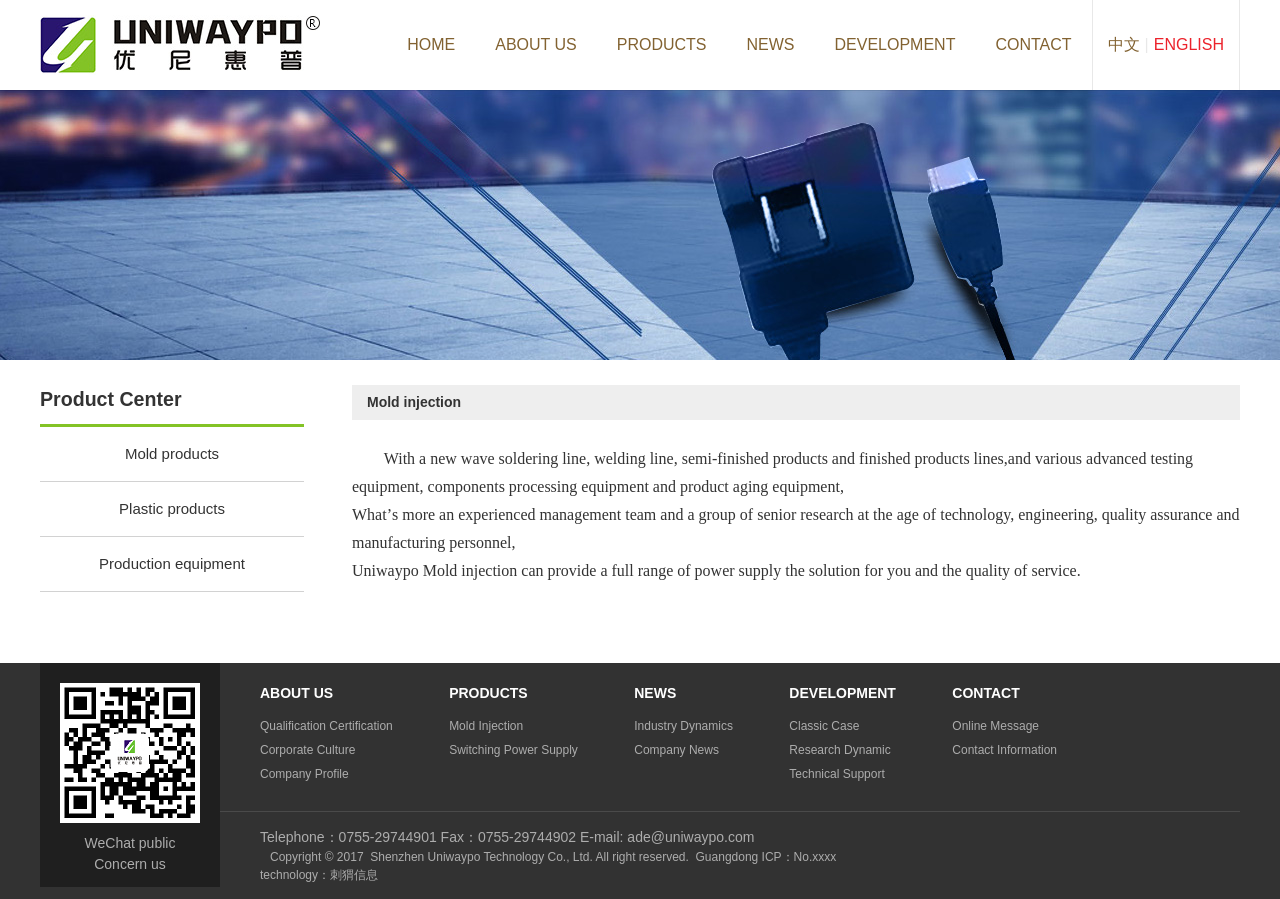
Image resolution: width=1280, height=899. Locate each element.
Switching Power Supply (513, 750)
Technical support (836, 774)
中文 (1124, 44)
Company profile (304, 774)
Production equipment (172, 563)
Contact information (1004, 750)
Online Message (995, 726)
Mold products (172, 453)
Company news (676, 750)
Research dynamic (839, 750)
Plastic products (172, 508)
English (1189, 44)
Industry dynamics (683, 726)
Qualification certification (326, 726)
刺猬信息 (354, 875)
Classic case (824, 726)
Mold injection (486, 726)
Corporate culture (307, 750)
